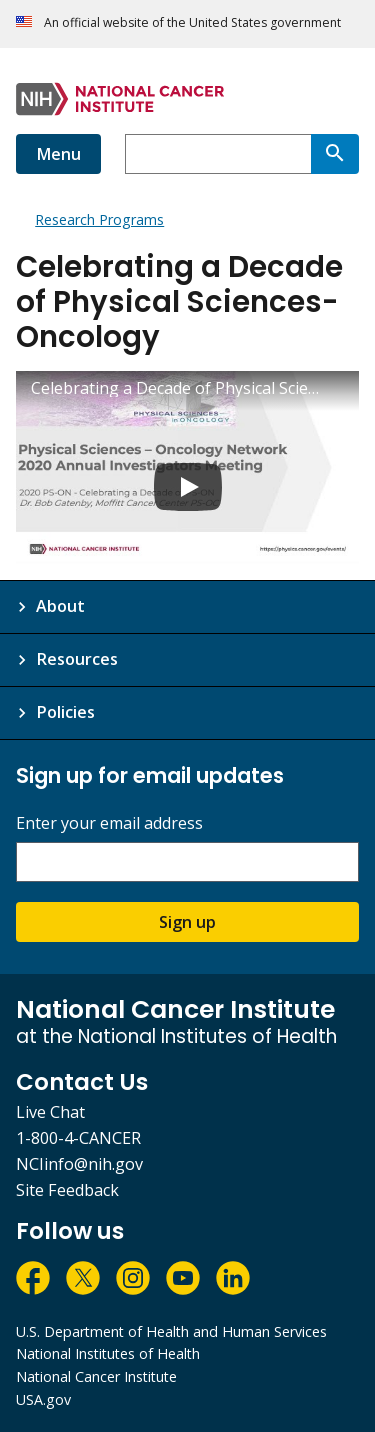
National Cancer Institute (96, 1376)
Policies (65, 712)
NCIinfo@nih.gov (79, 1164)
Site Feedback (67, 1190)
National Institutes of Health (108, 1353)
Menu (58, 154)
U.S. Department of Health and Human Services (171, 1331)
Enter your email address (109, 823)
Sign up (187, 922)
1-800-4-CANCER (78, 1138)
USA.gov (43, 1399)
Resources (77, 659)
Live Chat (50, 1112)
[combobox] (218, 154)
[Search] (335, 154)
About (60, 606)
